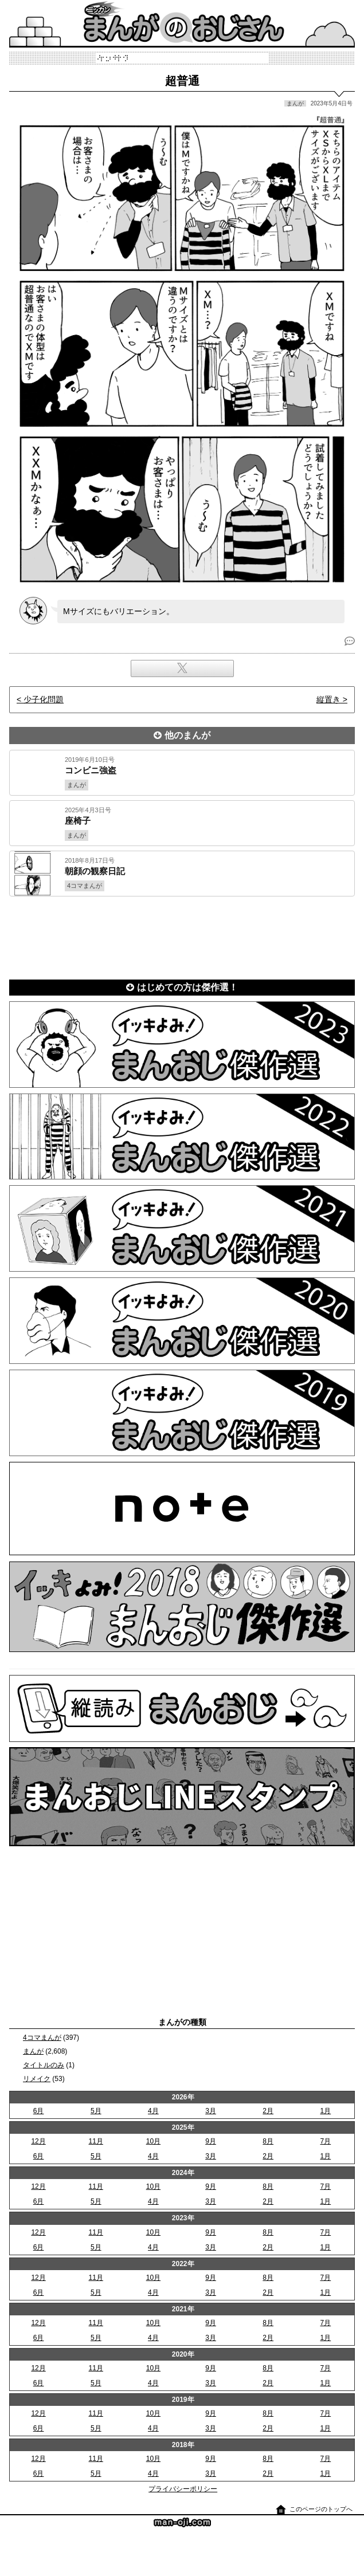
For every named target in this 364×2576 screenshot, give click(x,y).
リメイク (36, 2079)
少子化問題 (44, 699)
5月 (96, 2111)
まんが (33, 2051)
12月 (38, 2141)
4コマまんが (42, 2038)
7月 (325, 2141)
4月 (153, 2111)
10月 (153, 2141)
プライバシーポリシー (182, 2489)
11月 (96, 2141)
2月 (268, 2111)
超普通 (182, 80)
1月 (325, 2111)
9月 (210, 2141)
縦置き (328, 699)
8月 (268, 2141)
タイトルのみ (43, 2065)
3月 (210, 2111)
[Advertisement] (182, 935)
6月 (38, 2111)
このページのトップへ (321, 2509)
